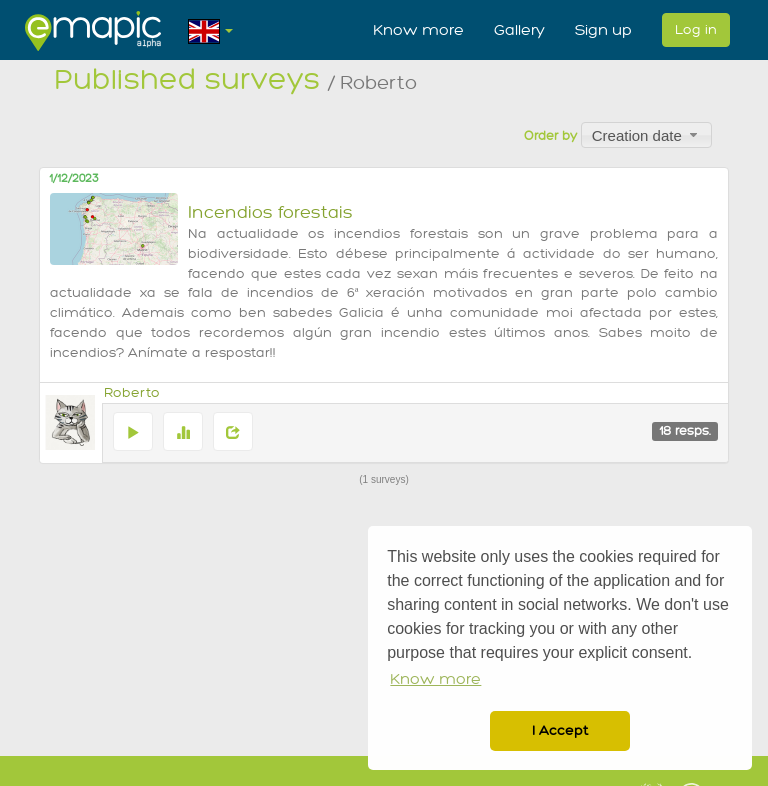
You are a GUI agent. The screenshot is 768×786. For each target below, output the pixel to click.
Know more (418, 30)
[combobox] (646, 135)
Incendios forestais (270, 212)
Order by (550, 136)
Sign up (603, 30)
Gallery (519, 30)
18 (685, 431)
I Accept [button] (560, 730)
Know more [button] (435, 679)
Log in (696, 29)
